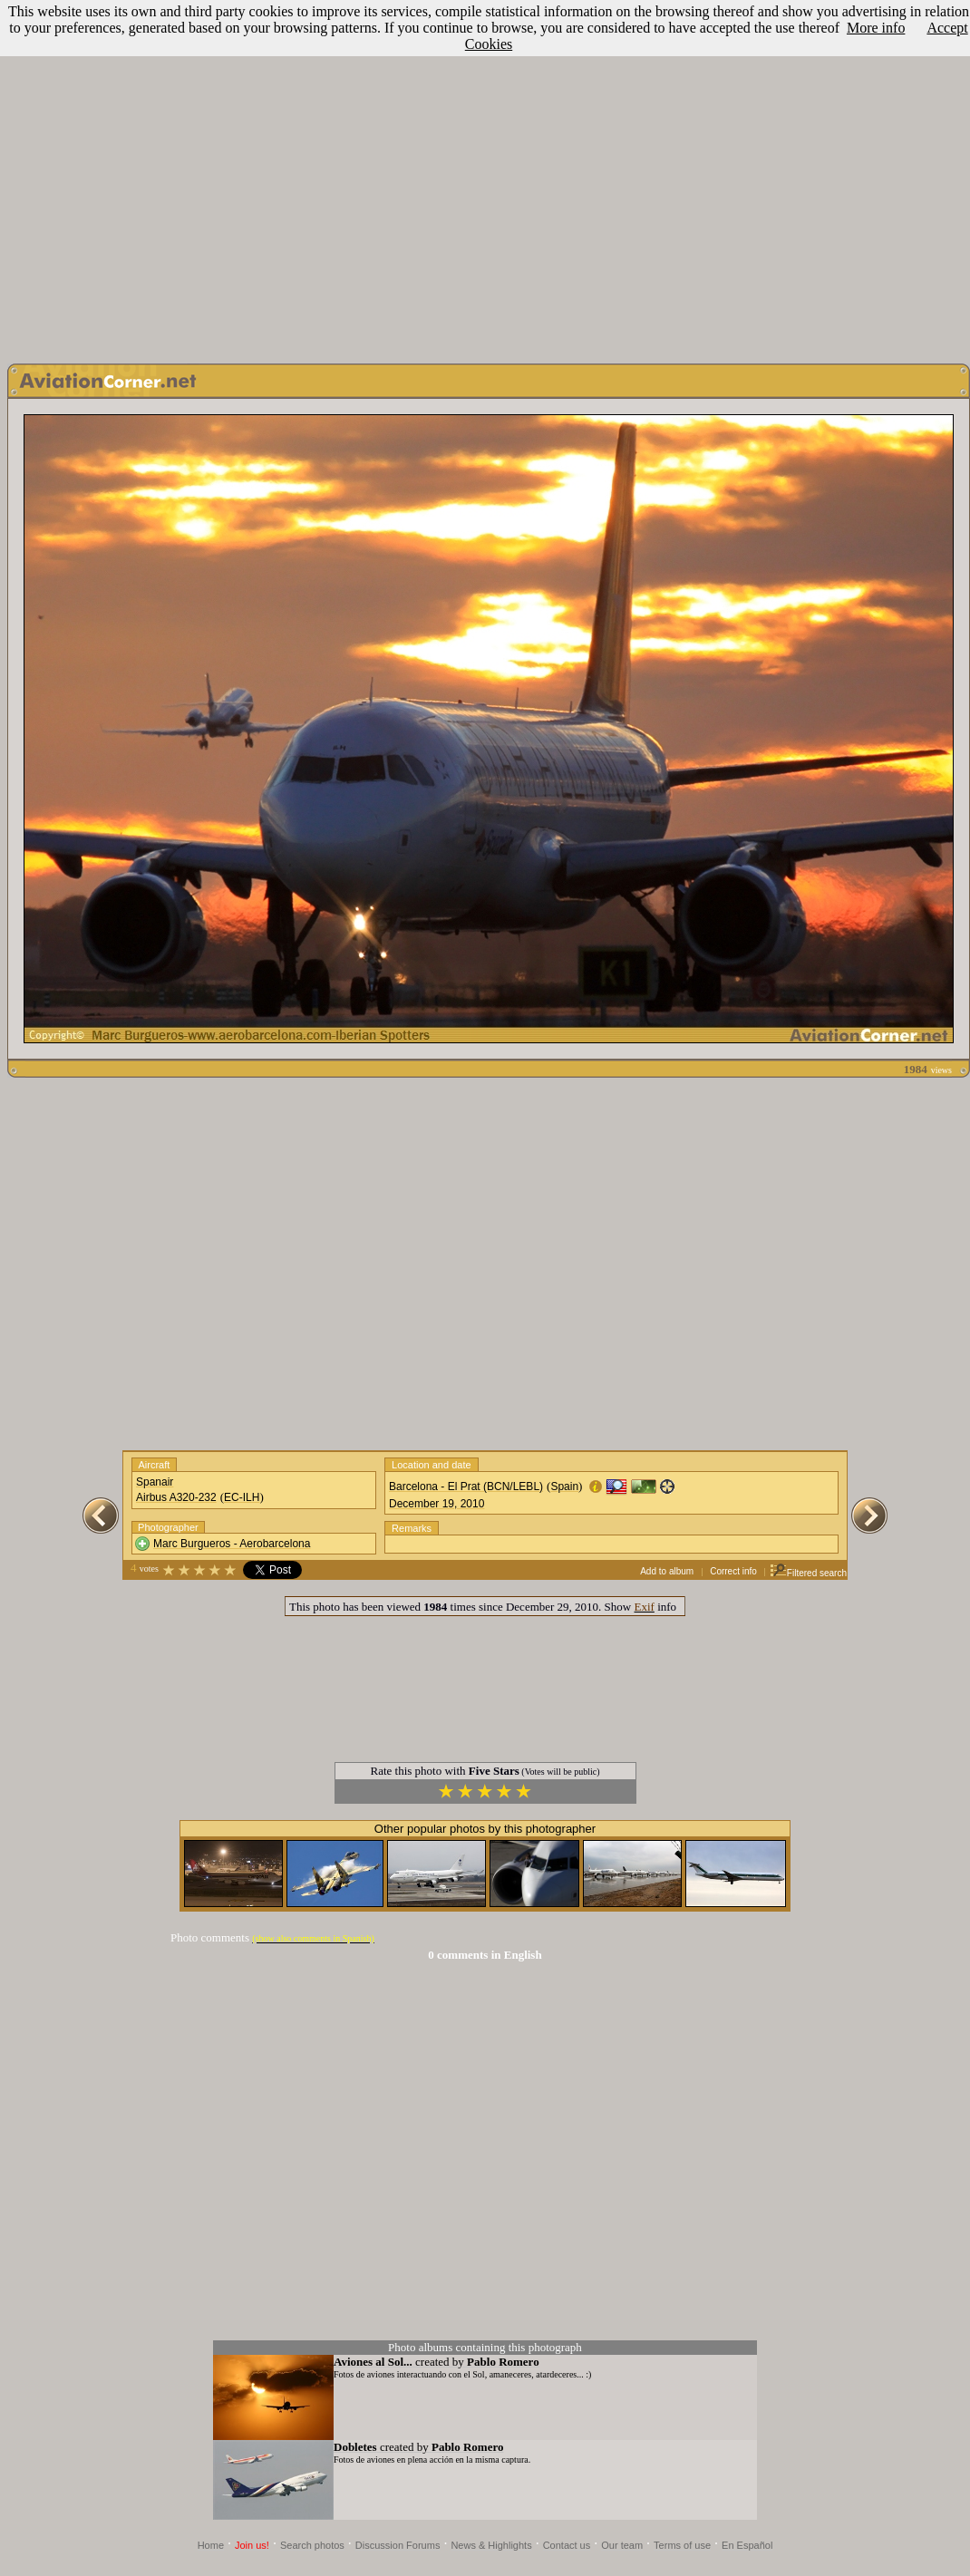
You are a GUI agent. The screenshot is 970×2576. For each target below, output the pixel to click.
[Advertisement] (482, 177)
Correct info (733, 1571)
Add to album (667, 1571)
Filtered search (808, 1573)
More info (876, 27)
